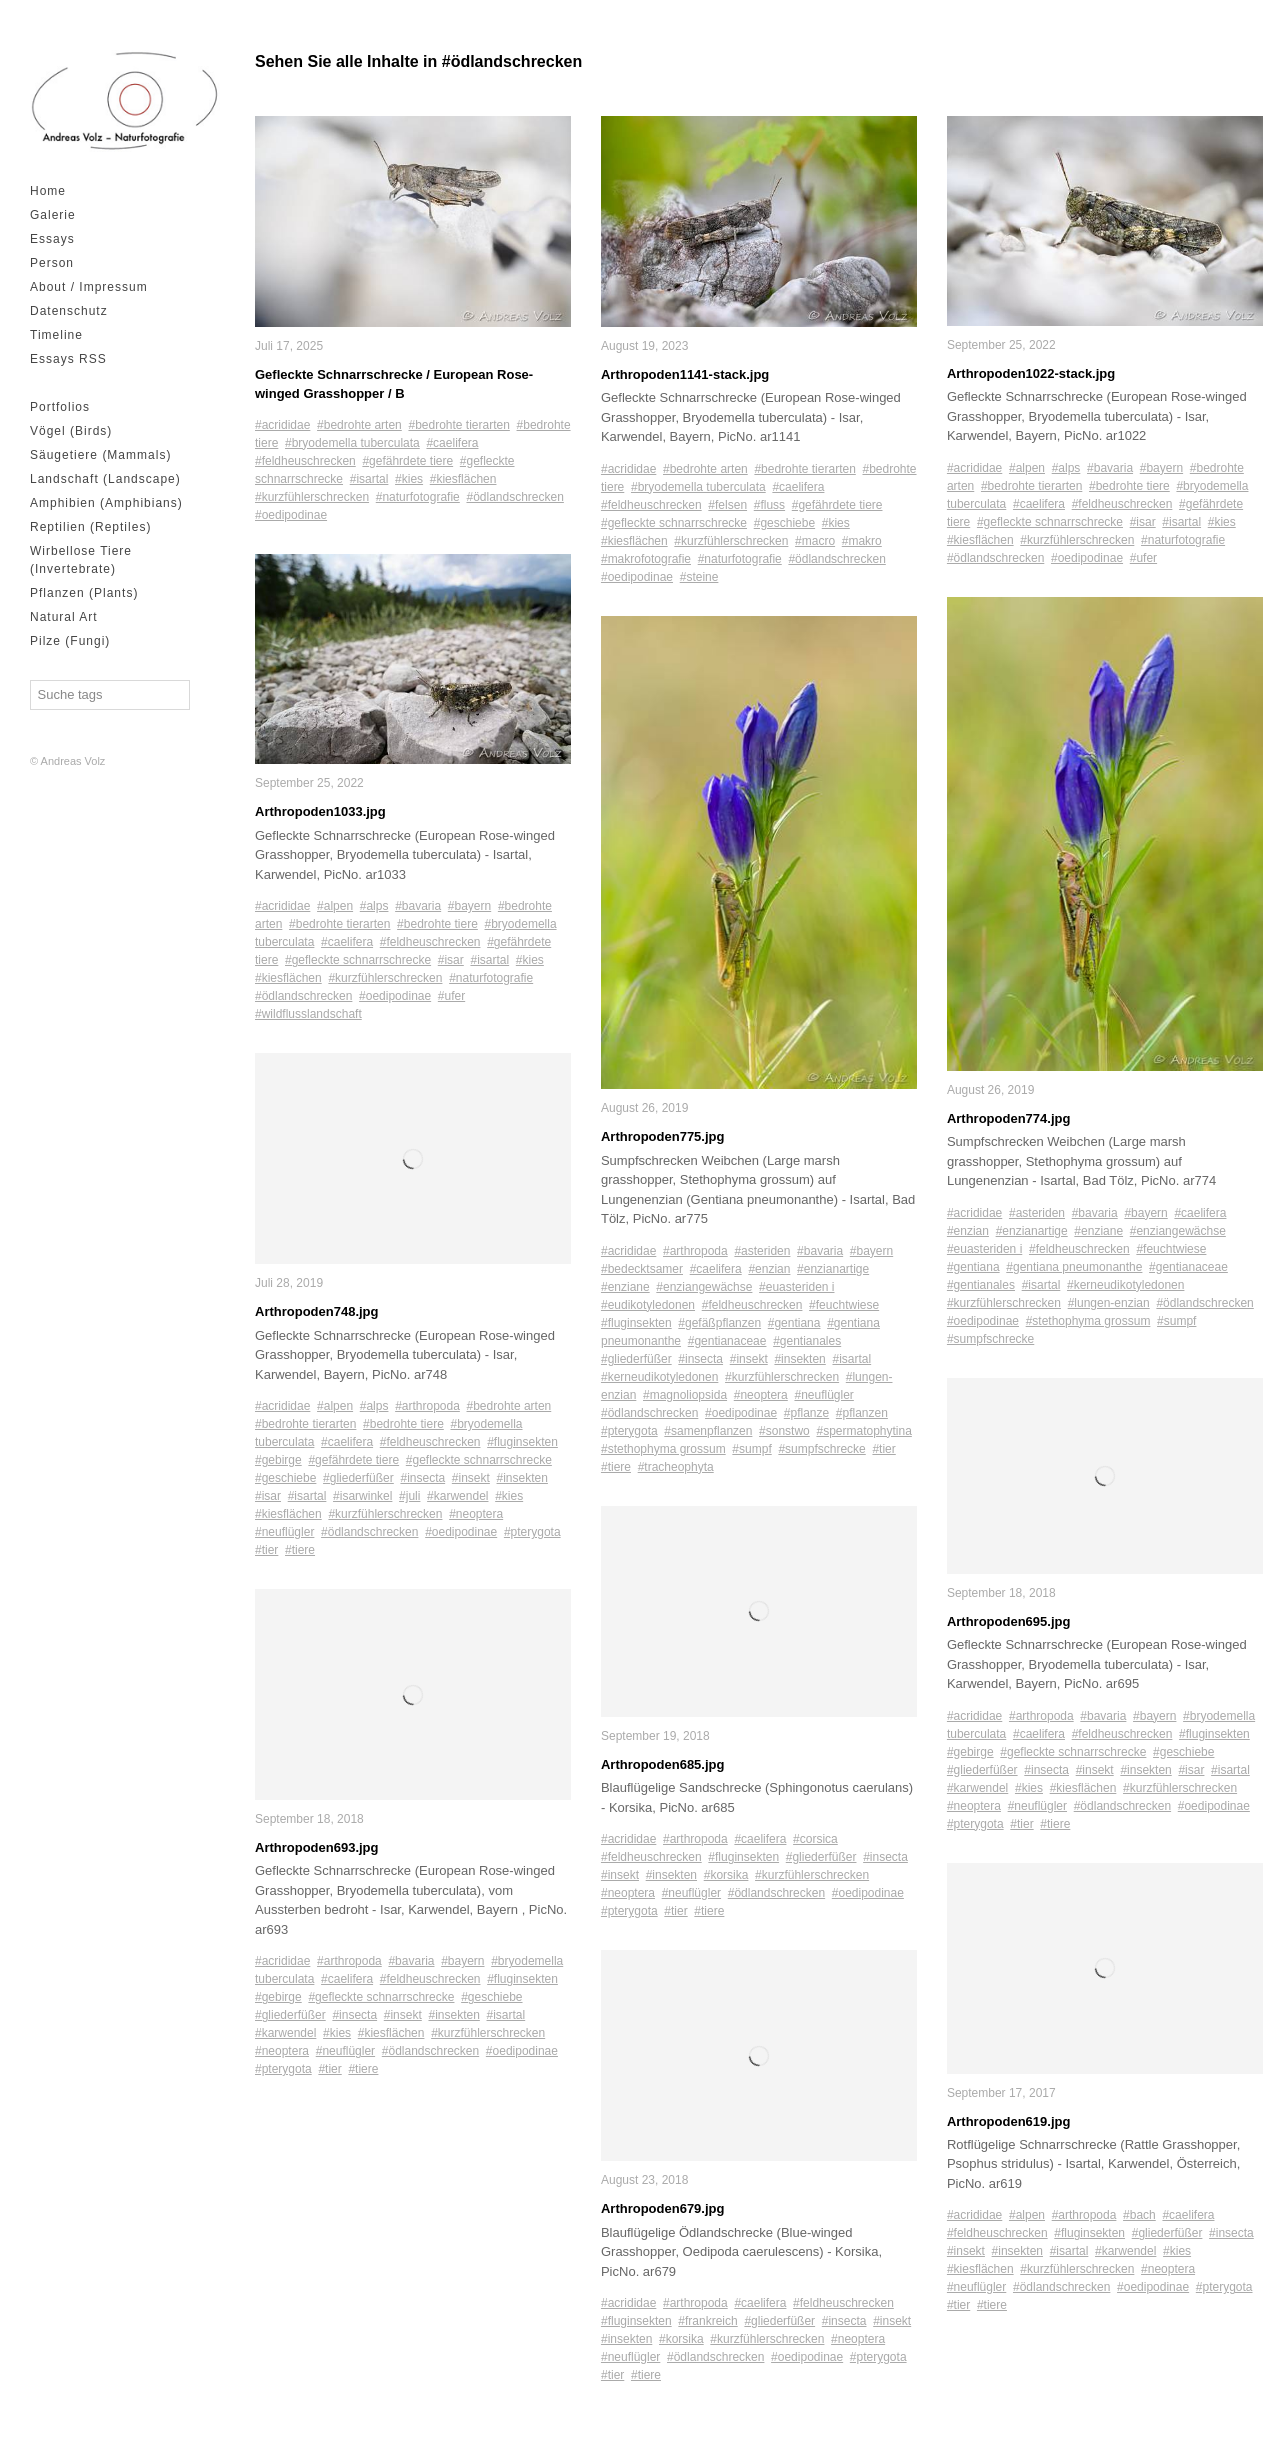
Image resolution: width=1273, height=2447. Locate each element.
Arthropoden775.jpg (663, 1137)
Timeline (56, 335)
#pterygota (532, 1533)
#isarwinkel (362, 1497)
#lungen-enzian (1109, 1303)
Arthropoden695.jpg (1009, 1621)
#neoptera (476, 1515)
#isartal (369, 479)
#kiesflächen (463, 479)
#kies (409, 479)
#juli (409, 1497)
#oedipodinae (291, 515)
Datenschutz (69, 311)
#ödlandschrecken (514, 497)
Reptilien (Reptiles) (90, 527)
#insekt (471, 1479)
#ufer (451, 997)
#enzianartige (833, 1269)
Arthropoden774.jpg (1009, 1118)
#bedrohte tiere (437, 925)
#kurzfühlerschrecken (312, 497)
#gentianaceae (727, 1341)
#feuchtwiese (844, 1305)
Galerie (53, 215)
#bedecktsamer (642, 1269)
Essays (52, 239)
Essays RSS (68, 359)
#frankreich (707, 2322)
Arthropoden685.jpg (663, 1764)
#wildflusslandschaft (308, 1015)
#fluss (769, 505)
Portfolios (60, 407)
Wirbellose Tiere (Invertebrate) (81, 560)
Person (52, 263)
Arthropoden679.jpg (663, 2209)
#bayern (469, 907)
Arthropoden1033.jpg (320, 812)
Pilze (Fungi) (70, 641)
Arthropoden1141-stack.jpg (685, 374)
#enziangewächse (704, 1287)
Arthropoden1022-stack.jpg (1031, 373)
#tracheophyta (676, 1467)
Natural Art (64, 617)
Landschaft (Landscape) (105, 479)
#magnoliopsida (685, 1395)
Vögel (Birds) (71, 431)
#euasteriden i (796, 1287)
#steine (699, 577)
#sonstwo (784, 1431)
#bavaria (418, 907)
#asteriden (762, 1251)
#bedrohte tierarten (458, 425)
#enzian (769, 1269)
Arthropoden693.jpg (317, 1848)
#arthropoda (427, 1407)
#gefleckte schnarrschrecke (358, 961)
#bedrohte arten (359, 425)
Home (48, 191)
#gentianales (807, 1341)
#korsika (726, 1876)
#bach (1139, 2216)
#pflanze (806, 1413)
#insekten (522, 1479)
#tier (266, 1551)
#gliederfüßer (358, 1479)
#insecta (422, 1479)
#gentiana (794, 1323)
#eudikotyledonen (648, 1305)
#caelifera (452, 443)
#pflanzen (862, 1413)
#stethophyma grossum (663, 1449)
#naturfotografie (418, 497)
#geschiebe (285, 1479)
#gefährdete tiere (407, 461)
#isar (451, 961)
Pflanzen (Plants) (84, 593)
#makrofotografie (646, 559)
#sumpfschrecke (821, 1449)
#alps (374, 907)
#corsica (815, 1840)
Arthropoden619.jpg (1009, 2121)
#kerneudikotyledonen (659, 1377)
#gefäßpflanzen (719, 1323)
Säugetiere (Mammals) (100, 455)
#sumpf (751, 1449)
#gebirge (278, 1461)
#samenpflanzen (708, 1431)
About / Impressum (89, 287)
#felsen (727, 505)
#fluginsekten (522, 1443)
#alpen (335, 907)
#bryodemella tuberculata (352, 443)
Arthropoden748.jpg (317, 1312)
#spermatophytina (863, 1431)
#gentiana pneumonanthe (1074, 1267)
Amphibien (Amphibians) (106, 503)
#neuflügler (284, 1533)
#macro (815, 541)
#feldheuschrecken (305, 461)
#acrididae (282, 425)
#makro (862, 541)
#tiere (300, 1551)
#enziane (625, 1287)
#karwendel (457, 1497)
